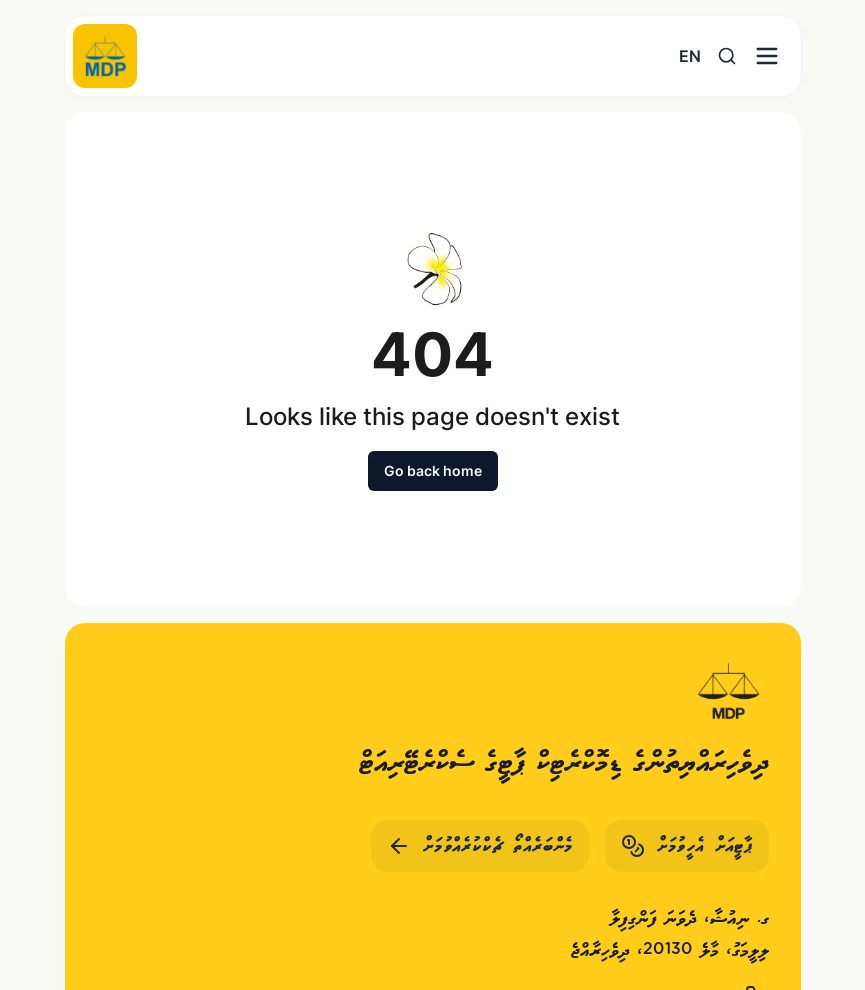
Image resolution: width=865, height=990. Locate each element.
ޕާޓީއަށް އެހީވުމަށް (687, 846)
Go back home (433, 470)
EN (690, 56)
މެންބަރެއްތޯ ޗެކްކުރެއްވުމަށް (480, 846)
